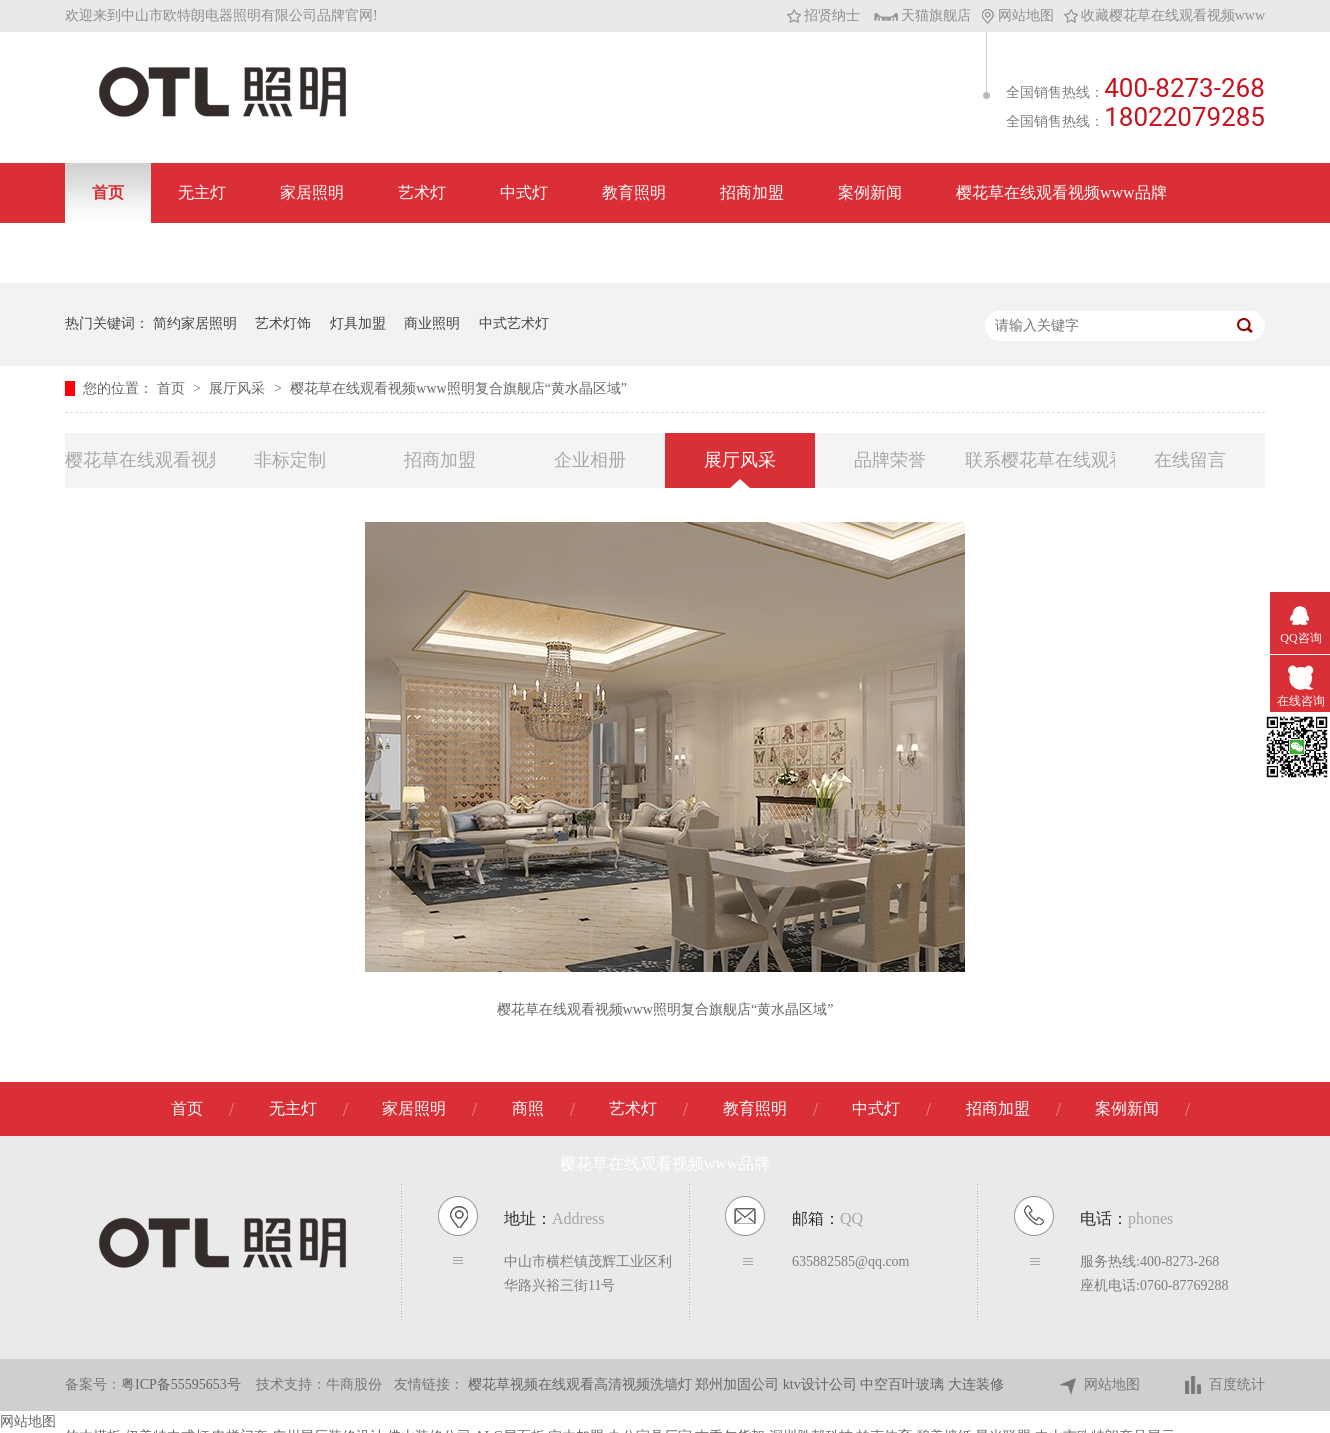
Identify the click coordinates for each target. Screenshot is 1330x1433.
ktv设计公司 (821, 1384)
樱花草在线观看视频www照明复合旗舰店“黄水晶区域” (458, 388)
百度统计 (1223, 1385)
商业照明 (432, 323)
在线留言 (1190, 460)
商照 (528, 1108)
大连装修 (976, 1384)
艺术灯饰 (283, 323)
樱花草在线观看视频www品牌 (1061, 192)
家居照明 (312, 192)
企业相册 (590, 460)
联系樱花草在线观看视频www (197, 252)
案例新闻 (870, 192)
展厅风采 (239, 388)
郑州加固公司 (739, 1384)
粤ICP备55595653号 (181, 1384)
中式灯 (524, 192)
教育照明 (634, 192)
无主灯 (202, 192)
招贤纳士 (823, 15)
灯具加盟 (358, 323)
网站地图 (1017, 15)
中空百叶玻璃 (904, 1384)
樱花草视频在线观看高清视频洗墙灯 (582, 1384)
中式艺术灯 (514, 323)
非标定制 (290, 460)
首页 (108, 192)
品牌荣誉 (890, 460)
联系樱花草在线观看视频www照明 (1040, 460)
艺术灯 (422, 192)
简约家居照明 (195, 323)
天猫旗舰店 (922, 15)
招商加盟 (752, 192)
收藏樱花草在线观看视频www (1164, 15)
